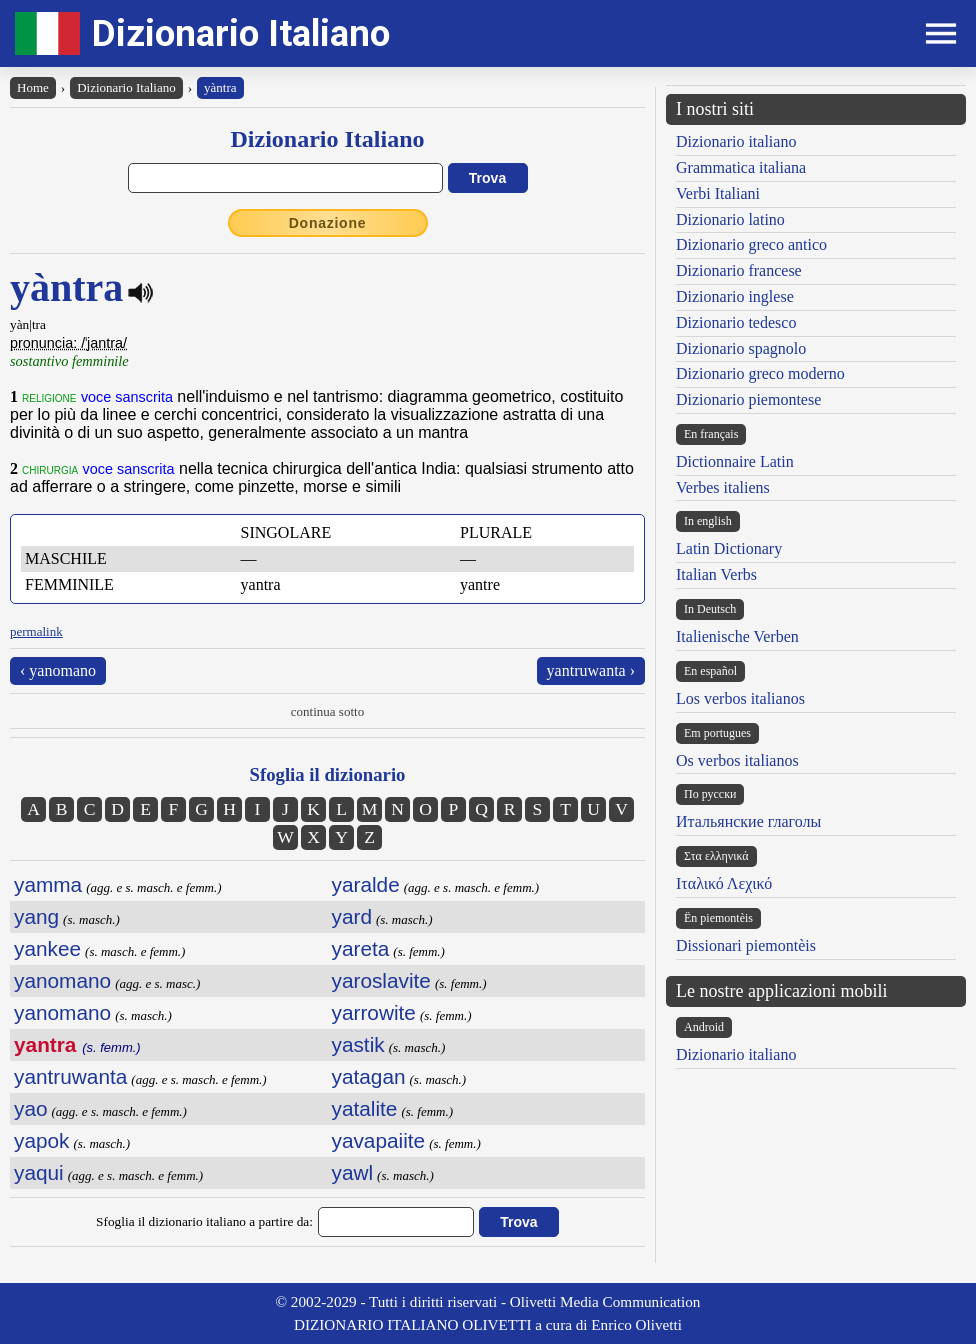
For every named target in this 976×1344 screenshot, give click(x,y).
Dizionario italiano (736, 141)
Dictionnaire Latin (735, 461)
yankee (47, 948)
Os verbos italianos (737, 760)
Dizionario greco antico (751, 244)
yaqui (39, 1172)
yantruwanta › (591, 670)
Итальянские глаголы (748, 821)
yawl (353, 1172)
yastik (358, 1044)
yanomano (62, 980)
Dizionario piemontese (748, 399)
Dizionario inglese (735, 296)
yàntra (220, 87)
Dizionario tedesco (736, 322)
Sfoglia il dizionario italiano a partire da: (204, 1221)
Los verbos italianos (740, 698)
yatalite (365, 1108)
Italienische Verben (737, 636)
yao (31, 1108)
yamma (48, 884)
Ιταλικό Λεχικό (724, 883)
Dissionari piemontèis (746, 945)
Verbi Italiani (718, 193)
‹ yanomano (58, 670)
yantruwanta (70, 1076)
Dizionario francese (739, 270)
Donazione (328, 223)
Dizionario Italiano (241, 33)
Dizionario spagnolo (741, 348)
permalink (36, 631)
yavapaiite (379, 1140)
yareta (361, 948)
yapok (42, 1140)
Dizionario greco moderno (760, 373)
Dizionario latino (730, 219)
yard (352, 916)
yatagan (369, 1076)
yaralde (366, 884)
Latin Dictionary (729, 548)
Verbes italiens (723, 487)
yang (36, 916)
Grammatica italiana (741, 167)
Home (33, 87)
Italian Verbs (716, 574)
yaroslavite (381, 980)
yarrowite (374, 1012)
